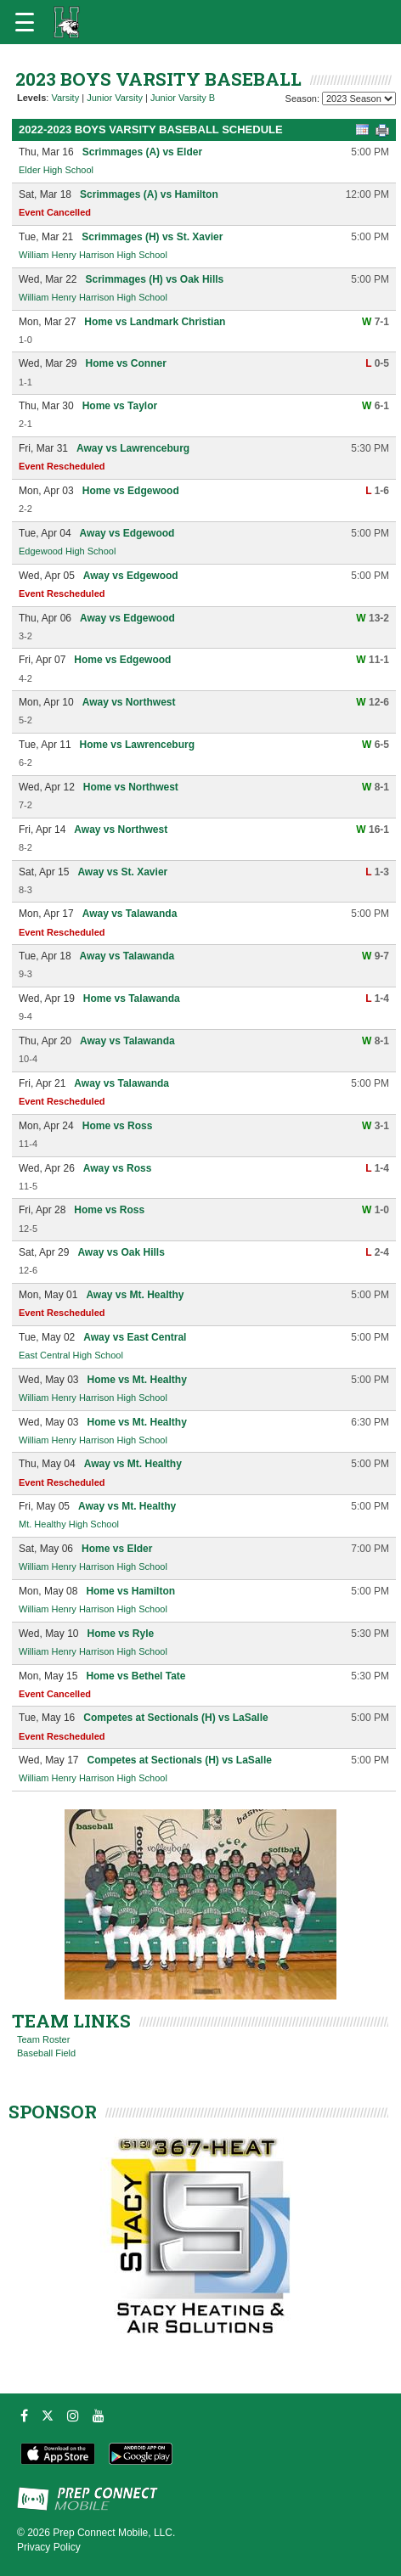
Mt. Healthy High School (69, 1524)
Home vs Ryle (120, 1634)
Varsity (65, 98)
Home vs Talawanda (131, 998)
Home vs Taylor (119, 406)
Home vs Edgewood (130, 491)
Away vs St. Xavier (122, 872)
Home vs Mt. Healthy (136, 1380)
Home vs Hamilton (130, 1591)
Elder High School (56, 170)
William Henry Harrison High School (93, 255)
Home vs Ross (117, 1126)
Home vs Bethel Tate (135, 1676)
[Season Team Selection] (359, 98)
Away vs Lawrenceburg (132, 448)
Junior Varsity (115, 98)
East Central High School (71, 1355)
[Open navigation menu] (24, 22)
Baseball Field (46, 2053)
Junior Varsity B (182, 98)
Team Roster (43, 2039)
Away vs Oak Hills (121, 1252)
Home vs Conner (125, 363)
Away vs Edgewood (127, 533)
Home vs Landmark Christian (154, 322)
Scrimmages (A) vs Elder (142, 152)
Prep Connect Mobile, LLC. (114, 2533)
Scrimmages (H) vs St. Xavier (152, 237)
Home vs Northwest (130, 787)
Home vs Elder (117, 1549)
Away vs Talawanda (130, 914)
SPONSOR (52, 2111)
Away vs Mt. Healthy (135, 1295)
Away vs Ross (117, 1168)
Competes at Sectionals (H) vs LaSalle (175, 1718)
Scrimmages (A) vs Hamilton (149, 194)
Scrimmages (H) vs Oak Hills (154, 279)
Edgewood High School (67, 551)
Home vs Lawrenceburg (137, 745)
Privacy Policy (49, 2547)
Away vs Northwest (129, 702)
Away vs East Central (134, 1337)
